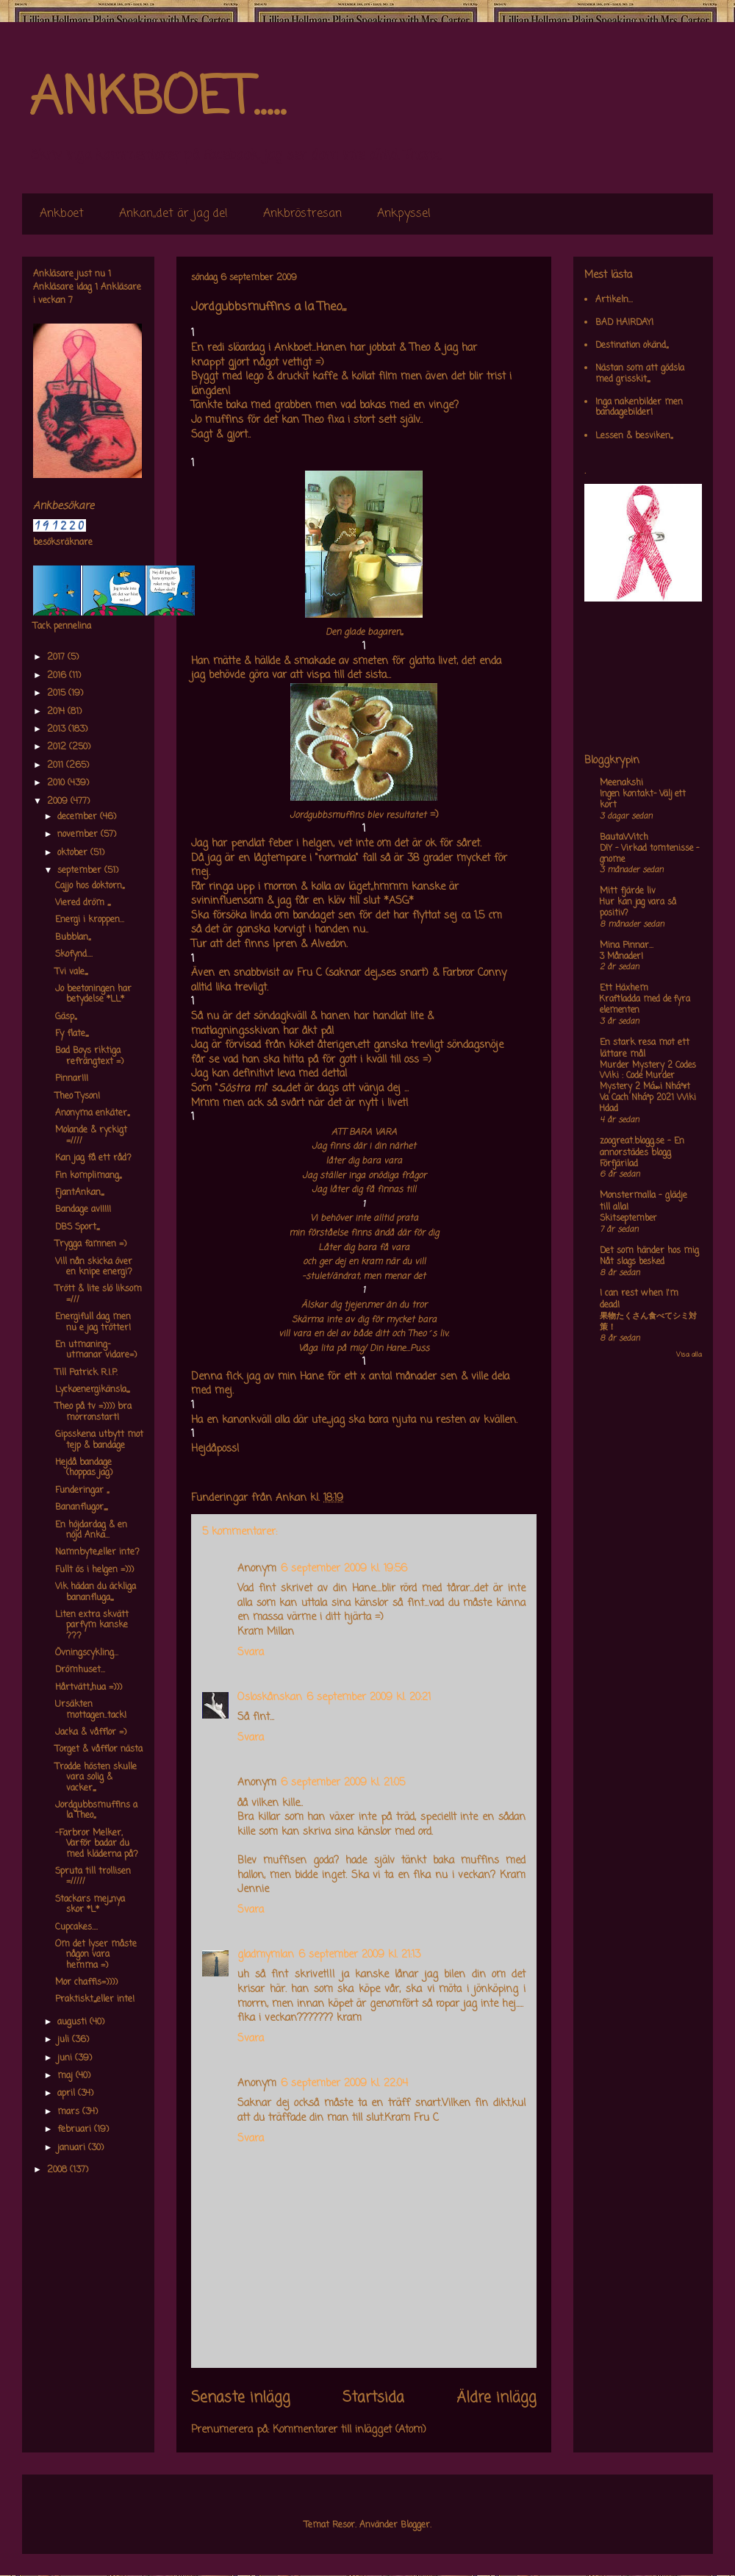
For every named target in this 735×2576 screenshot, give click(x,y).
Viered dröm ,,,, (82, 903)
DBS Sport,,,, (77, 1227)
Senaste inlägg (240, 2398)
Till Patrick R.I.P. (86, 1373)
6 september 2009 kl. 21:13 (359, 1955)
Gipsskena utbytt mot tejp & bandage (99, 1440)
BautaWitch (624, 837)
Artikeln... (614, 300)
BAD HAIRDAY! (624, 322)
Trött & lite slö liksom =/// (98, 1294)
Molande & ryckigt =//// (91, 1135)
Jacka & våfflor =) (90, 1732)
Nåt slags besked (632, 1262)
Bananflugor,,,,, (81, 1507)
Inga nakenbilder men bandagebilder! (639, 407)
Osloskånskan (269, 1697)
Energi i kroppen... (89, 920)
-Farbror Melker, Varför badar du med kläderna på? (96, 1844)
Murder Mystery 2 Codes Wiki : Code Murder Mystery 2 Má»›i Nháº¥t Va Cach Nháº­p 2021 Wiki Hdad (648, 1087)
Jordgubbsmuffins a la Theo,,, (96, 1810)
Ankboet (62, 214)
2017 (57, 657)
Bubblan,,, (72, 937)
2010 (57, 783)
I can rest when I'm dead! (639, 1299)
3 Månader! (621, 956)
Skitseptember (628, 1218)
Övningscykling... (86, 1653)
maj (66, 2076)
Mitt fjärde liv (628, 891)
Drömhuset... (80, 1670)
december (78, 817)
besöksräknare (63, 542)
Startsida (373, 2398)
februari (75, 2129)
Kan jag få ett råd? (93, 1158)
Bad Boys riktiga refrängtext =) (89, 1056)
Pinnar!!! (71, 1078)
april (67, 2093)
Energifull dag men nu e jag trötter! (93, 1322)
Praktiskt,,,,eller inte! (95, 1999)
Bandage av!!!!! (83, 1209)
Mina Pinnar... (626, 945)
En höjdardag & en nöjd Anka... (91, 1530)
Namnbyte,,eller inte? (97, 1552)
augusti (73, 2022)
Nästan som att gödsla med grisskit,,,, (639, 373)
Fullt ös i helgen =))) (94, 1570)
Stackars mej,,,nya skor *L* (90, 1904)
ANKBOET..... (157, 99)
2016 (58, 675)
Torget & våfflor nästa (99, 1749)
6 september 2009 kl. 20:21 (368, 1697)
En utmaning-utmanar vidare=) (96, 1350)
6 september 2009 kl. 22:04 (344, 2083)
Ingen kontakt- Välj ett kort (643, 800)
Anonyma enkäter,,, (92, 1113)
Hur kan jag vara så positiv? (638, 908)
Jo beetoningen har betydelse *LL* (93, 994)
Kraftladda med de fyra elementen (645, 1005)
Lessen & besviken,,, (634, 436)
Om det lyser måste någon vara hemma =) (96, 1955)
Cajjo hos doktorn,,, (89, 886)
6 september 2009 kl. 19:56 (344, 1569)
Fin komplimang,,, (88, 1175)
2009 (59, 801)
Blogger (415, 2525)
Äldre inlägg (496, 2398)
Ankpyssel (404, 214)
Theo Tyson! (77, 1096)
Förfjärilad (619, 1164)
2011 (56, 765)
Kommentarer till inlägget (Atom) (349, 2430)
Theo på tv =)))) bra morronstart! (93, 1412)
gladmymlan (265, 1955)
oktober (73, 853)
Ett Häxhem (624, 988)
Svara (250, 1652)
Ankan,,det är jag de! (173, 214)
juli (64, 2040)
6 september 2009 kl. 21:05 (343, 1783)
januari (72, 2148)
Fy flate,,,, (71, 1034)
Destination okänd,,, (631, 345)
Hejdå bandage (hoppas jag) (83, 1468)
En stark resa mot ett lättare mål (644, 1048)
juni (66, 2058)
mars (69, 2112)
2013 (57, 729)
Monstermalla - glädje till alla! (643, 1201)
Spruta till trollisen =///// (93, 1876)
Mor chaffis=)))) (86, 1982)
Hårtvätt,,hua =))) (88, 1687)
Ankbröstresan (302, 214)
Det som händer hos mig (649, 1250)
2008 (58, 2170)
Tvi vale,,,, (71, 972)
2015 (57, 693)
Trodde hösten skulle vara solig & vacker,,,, (96, 1777)
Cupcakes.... (76, 1927)
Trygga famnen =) (90, 1244)
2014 (57, 711)
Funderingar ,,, (82, 1490)
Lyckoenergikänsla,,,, (92, 1389)
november (79, 834)
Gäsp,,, (65, 1017)
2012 (58, 747)
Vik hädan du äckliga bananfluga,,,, (95, 1592)
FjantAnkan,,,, (79, 1192)
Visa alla (689, 1355)
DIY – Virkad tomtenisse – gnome (649, 854)
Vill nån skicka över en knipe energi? (93, 1267)
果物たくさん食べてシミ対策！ (648, 1322)
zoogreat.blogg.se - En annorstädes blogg (642, 1147)
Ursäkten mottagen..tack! (90, 1710)
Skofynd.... (74, 954)
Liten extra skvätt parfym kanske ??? (92, 1625)
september (80, 870)
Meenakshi (621, 783)
